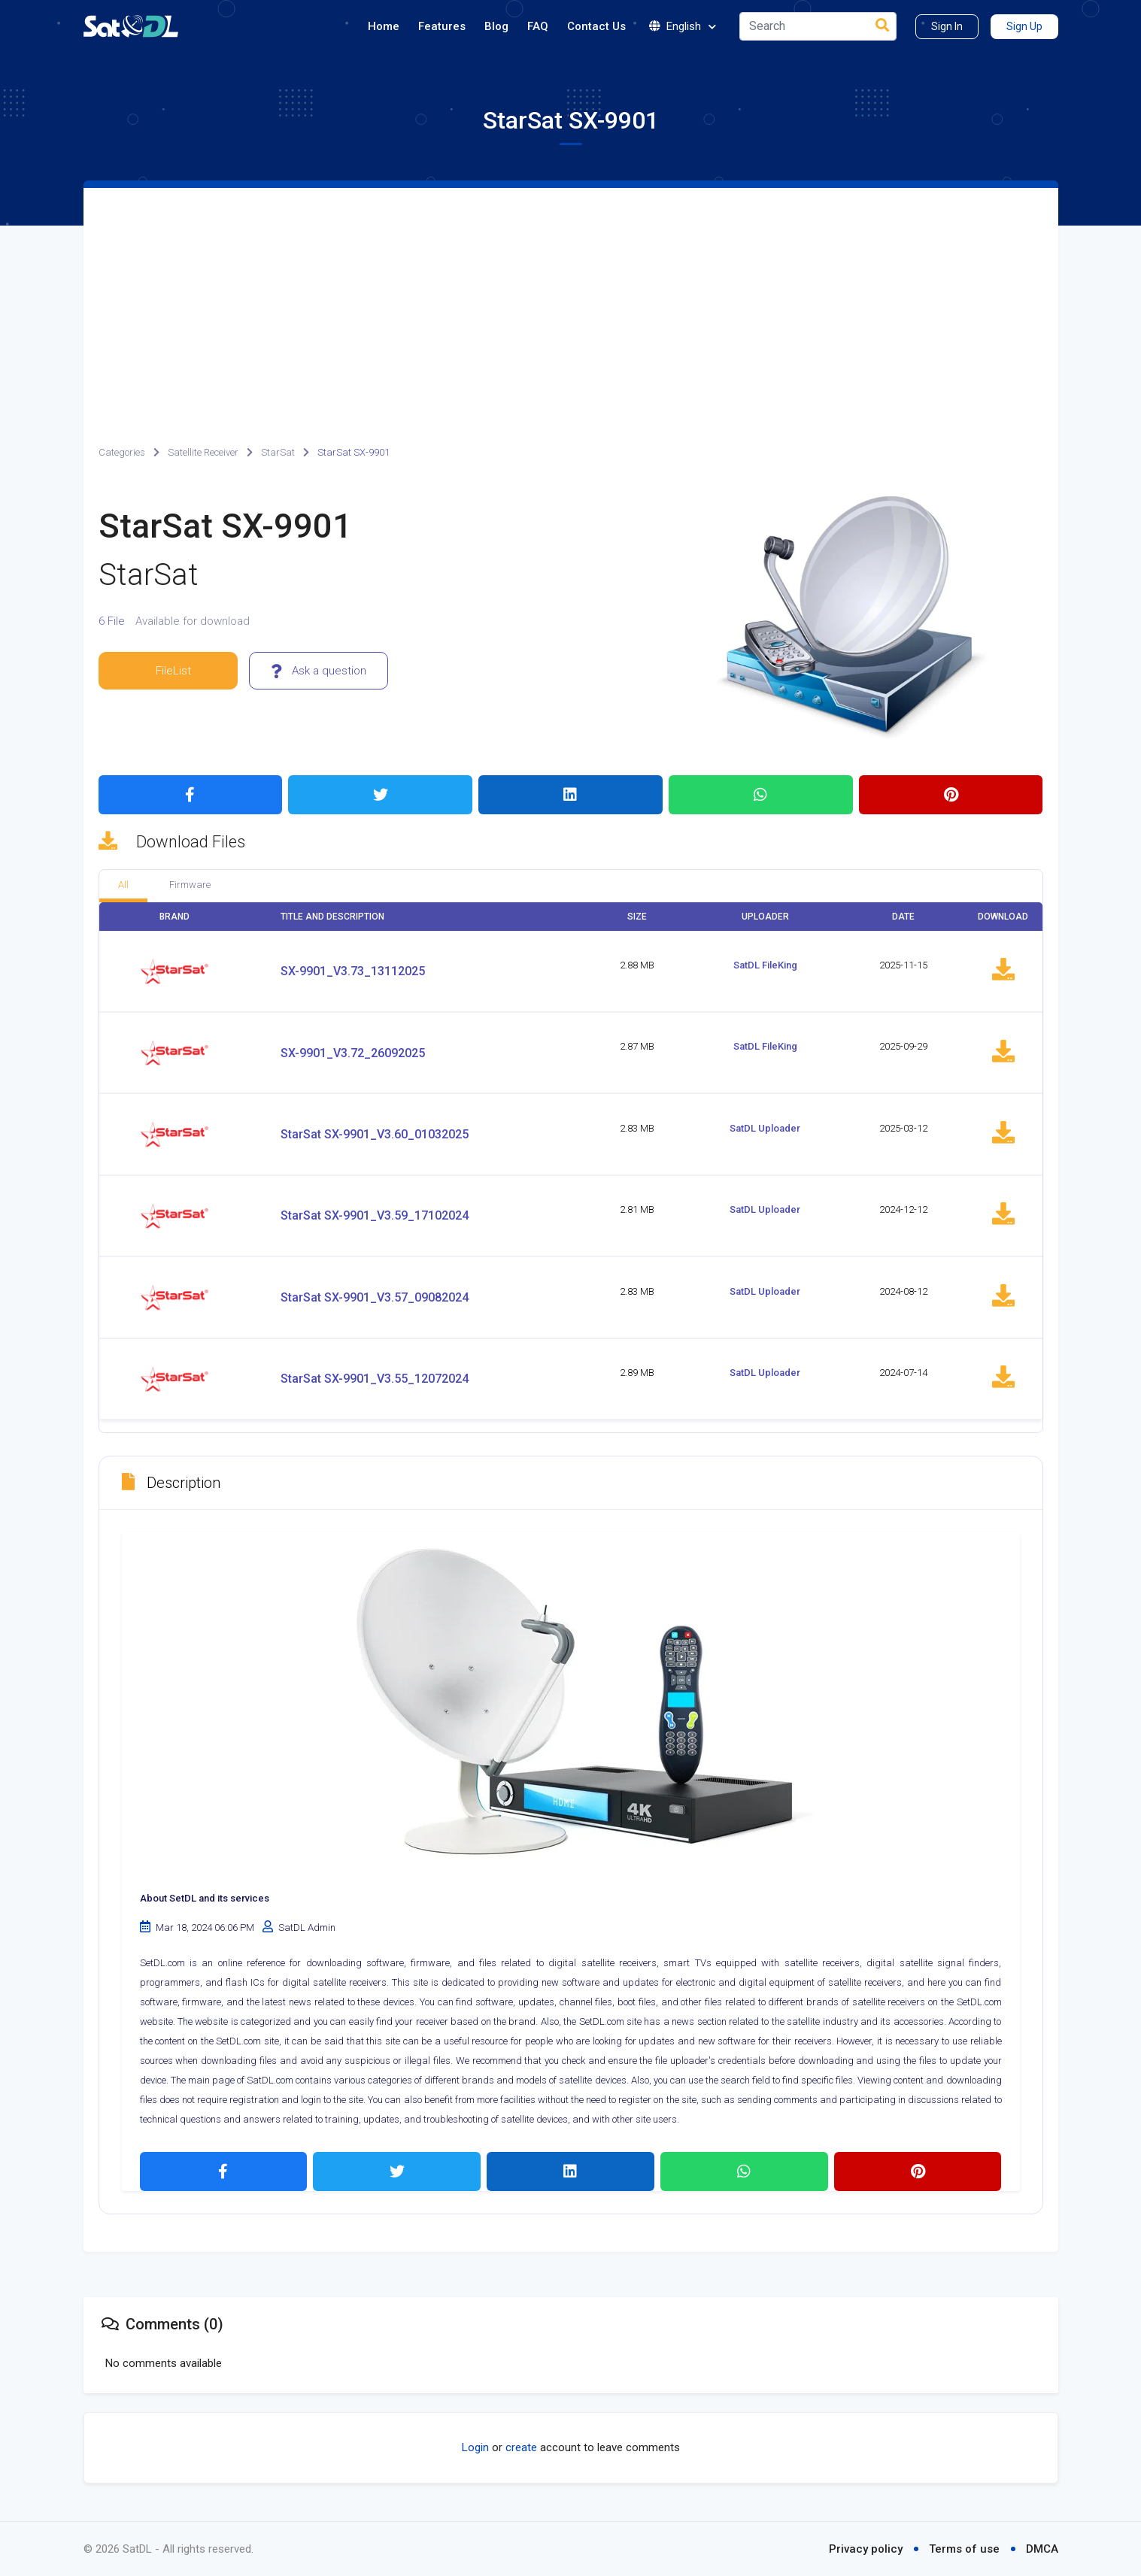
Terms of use (964, 2549)
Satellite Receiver (203, 452)
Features (442, 26)
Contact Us (596, 26)
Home (383, 26)
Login (475, 2447)
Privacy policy (866, 2549)
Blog (496, 26)
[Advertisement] (571, 300)
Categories (122, 452)
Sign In (947, 26)
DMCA (1042, 2549)
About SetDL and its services (204, 1898)
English (682, 26)
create (521, 2447)
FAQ (537, 26)
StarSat (278, 452)
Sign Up (1024, 26)
